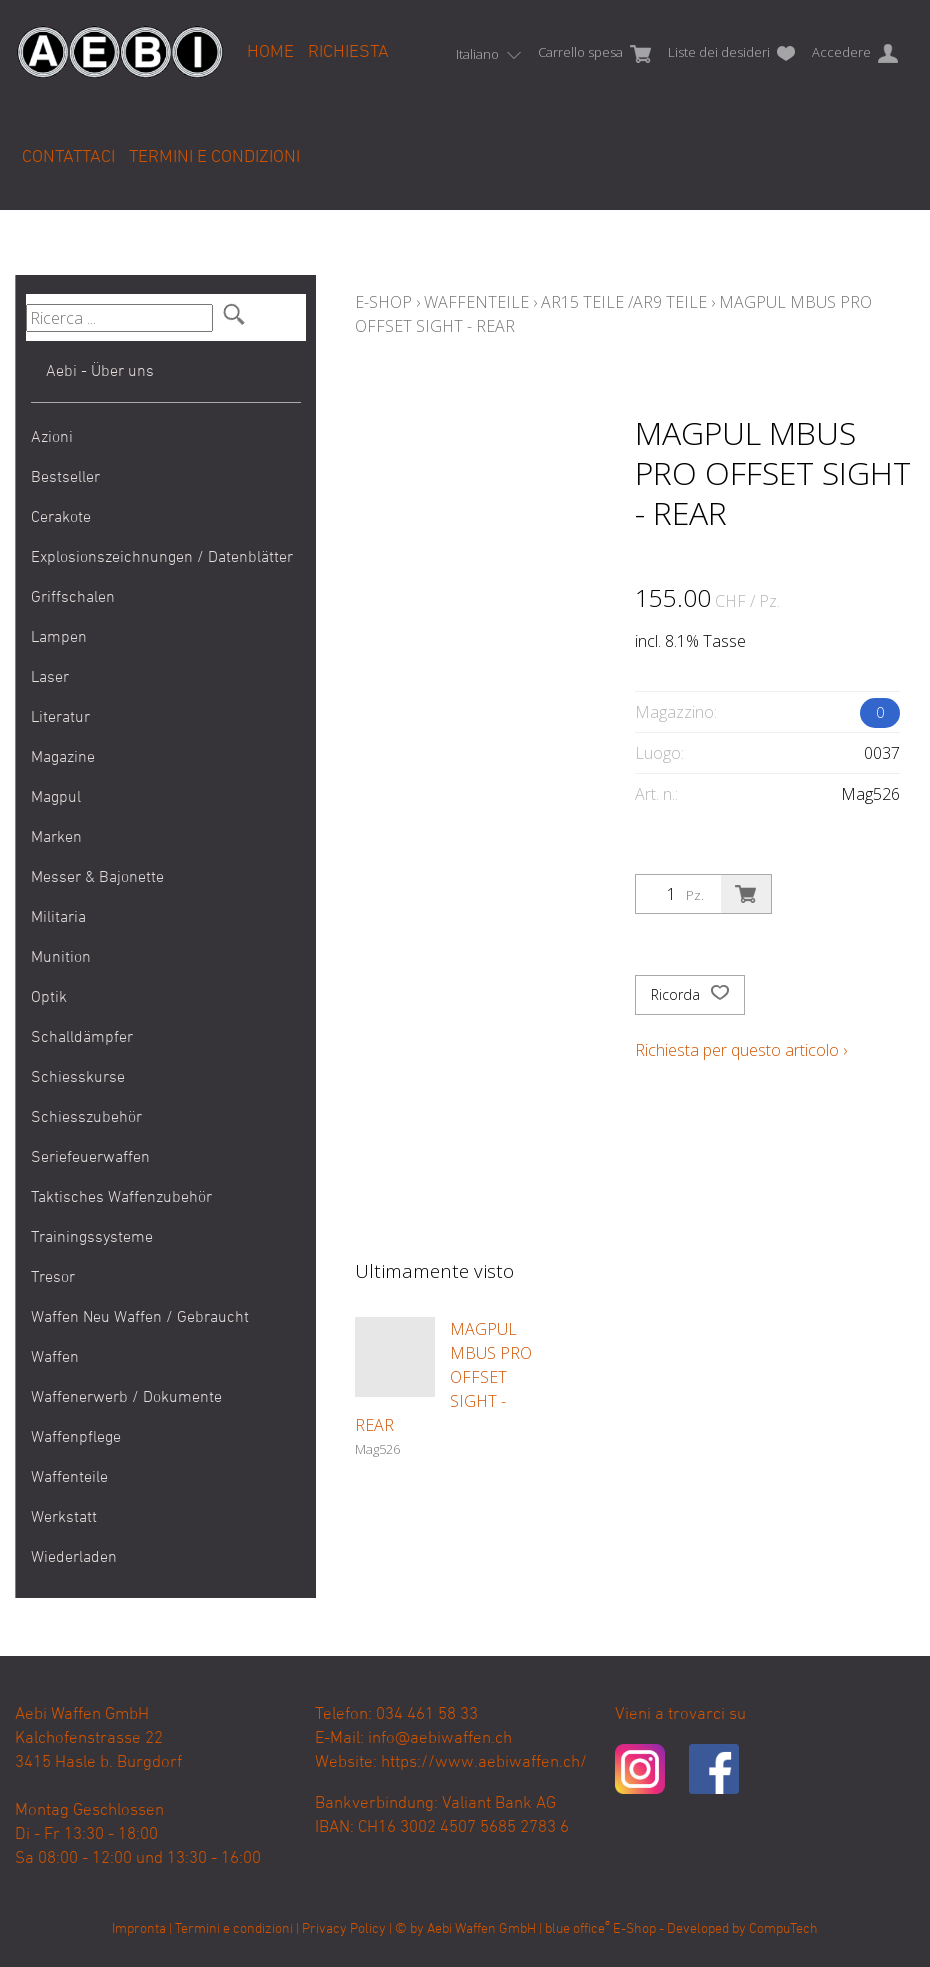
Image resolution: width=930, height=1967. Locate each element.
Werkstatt (64, 1518)
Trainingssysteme (92, 1238)
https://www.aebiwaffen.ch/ (484, 1763)
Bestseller (65, 478)
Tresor (53, 1278)
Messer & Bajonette (97, 878)
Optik (49, 998)
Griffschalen (73, 598)
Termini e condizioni (214, 157)
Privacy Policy (344, 1929)
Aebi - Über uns (100, 372)
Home (270, 52)
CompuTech (783, 1929)
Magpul (56, 798)
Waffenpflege (76, 1438)
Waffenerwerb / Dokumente (126, 1398)
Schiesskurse (78, 1078)
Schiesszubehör (86, 1118)
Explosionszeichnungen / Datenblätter (162, 558)
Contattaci (68, 157)
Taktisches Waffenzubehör (121, 1198)
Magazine (63, 758)
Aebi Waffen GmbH (481, 1929)
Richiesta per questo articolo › (741, 1050)
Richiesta (348, 52)
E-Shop (383, 302)
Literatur (60, 718)
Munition (61, 958)
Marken (56, 838)
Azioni (52, 438)
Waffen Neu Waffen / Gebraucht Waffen (140, 1338)
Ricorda (690, 995)
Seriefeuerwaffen (90, 1158)
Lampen (59, 638)
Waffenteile (69, 1478)
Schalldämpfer (82, 1038)
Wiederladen (74, 1558)
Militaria (58, 918)
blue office (577, 1929)
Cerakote (61, 518)
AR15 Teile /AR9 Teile (624, 302)
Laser (50, 678)
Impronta (139, 1929)
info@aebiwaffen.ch (440, 1739)
